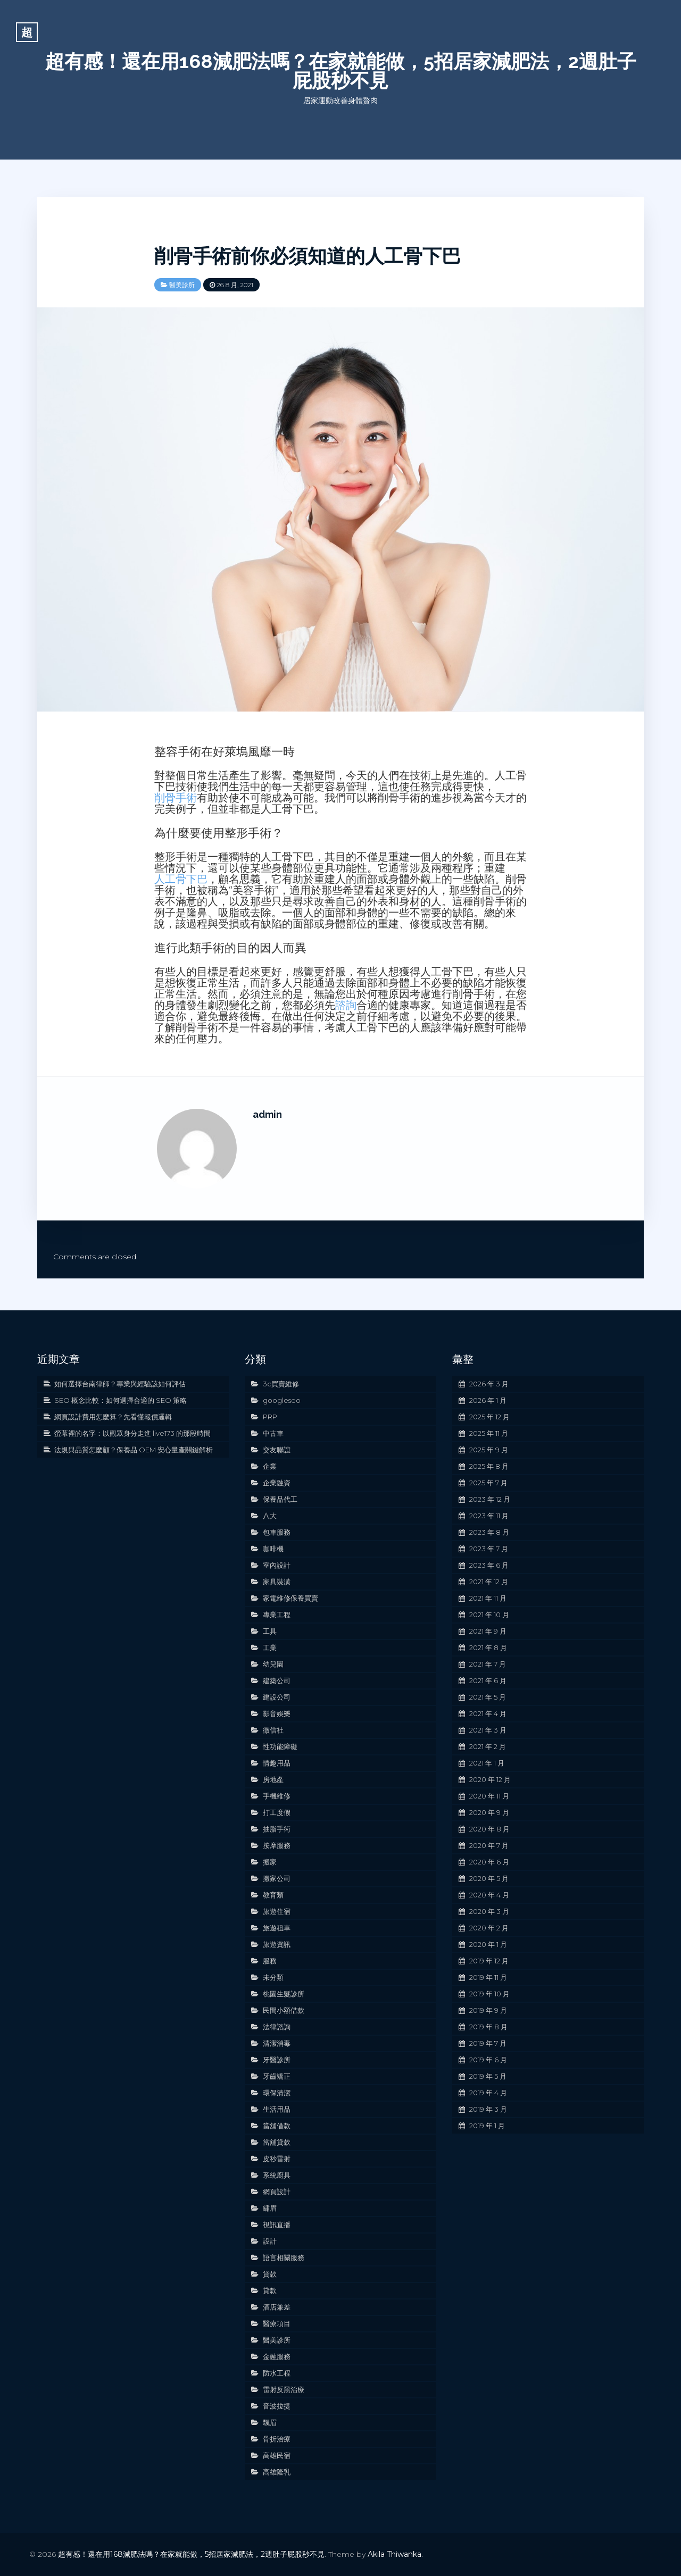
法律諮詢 (276, 2026)
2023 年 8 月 (489, 1532)
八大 (270, 1515)
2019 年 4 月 (488, 2092)
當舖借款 (276, 2125)
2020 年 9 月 (489, 1812)
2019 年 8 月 (488, 2026)
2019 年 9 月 (488, 2010)
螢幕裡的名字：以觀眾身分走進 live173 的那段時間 (132, 1433)
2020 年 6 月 (489, 1862)
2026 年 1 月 (487, 1400)
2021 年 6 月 (487, 1680)
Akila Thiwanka (394, 2554)
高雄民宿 (276, 2455)
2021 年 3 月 (487, 1730)
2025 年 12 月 (489, 1416)
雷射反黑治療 (283, 2389)
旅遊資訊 (276, 1944)
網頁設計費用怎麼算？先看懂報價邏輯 (113, 1416)
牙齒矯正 (276, 2076)
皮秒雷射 (276, 2158)
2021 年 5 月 (487, 1697)
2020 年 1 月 (488, 1944)
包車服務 (276, 1532)
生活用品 (276, 2109)
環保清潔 (276, 2092)
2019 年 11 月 (488, 1977)
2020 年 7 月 (489, 1845)
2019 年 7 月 (487, 2043)
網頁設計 (276, 2191)
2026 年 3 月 (489, 1383)
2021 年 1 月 (486, 1763)
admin (267, 1114)
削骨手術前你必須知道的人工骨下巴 (307, 256)
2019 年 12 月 (489, 1960)
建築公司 (276, 1680)
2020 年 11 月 (489, 1796)
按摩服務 (276, 1845)
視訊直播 (276, 2224)
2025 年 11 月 (488, 1433)
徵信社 (273, 1730)
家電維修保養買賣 (290, 1598)
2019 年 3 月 (488, 2109)
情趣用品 (276, 1763)
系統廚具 (276, 2175)
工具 (270, 1631)
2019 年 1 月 (487, 2125)
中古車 (273, 1433)
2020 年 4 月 (489, 1895)
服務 (270, 1960)
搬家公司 (276, 1878)
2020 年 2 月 (489, 1927)
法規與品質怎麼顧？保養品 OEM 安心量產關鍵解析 (133, 1449)
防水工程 (276, 2373)
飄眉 (270, 2422)
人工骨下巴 (180, 879)
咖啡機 (273, 1548)
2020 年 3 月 (489, 1911)
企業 (270, 1466)
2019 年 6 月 (488, 2059)
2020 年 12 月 (490, 1779)
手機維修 (276, 1796)
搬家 (270, 1862)
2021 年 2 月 (487, 1746)
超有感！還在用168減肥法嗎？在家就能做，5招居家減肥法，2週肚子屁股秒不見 (340, 70)
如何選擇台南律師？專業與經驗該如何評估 (120, 1383)
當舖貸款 (276, 2142)
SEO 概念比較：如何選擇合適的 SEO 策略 (120, 1400)
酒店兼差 (276, 2307)
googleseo (282, 1400)
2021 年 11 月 (487, 1598)
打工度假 (276, 1812)
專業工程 (276, 1614)
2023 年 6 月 (489, 1565)
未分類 (273, 1977)
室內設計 (276, 1565)
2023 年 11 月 (489, 1515)
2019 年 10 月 (489, 1993)
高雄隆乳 (276, 2472)
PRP (270, 1416)
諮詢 (345, 1005)
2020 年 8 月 (489, 1829)
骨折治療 (276, 2439)
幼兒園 (273, 1664)
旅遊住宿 (276, 1911)
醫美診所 (182, 285)
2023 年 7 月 (488, 1548)
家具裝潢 (276, 1581)
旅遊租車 (276, 1927)
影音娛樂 (276, 1713)
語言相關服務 (283, 2257)
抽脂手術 (276, 1829)
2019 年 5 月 (487, 2076)
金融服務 (276, 2356)
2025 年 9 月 (488, 1449)
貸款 (270, 2274)
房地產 (273, 1779)
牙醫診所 (276, 2059)
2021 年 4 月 (487, 1713)
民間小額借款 (283, 2010)
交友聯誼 (276, 1449)
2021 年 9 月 (487, 1631)
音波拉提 (276, 2406)
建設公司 (276, 1697)
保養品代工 (280, 1499)
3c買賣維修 (281, 1383)
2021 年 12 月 (488, 1581)
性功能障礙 (280, 1746)
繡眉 (270, 2208)
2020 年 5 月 (489, 1878)
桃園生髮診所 (283, 1993)
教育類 (273, 1895)
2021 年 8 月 (488, 1647)
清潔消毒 (276, 2043)
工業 (270, 1647)
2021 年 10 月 (489, 1614)
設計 (270, 2241)
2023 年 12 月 (489, 1499)
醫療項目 (276, 2323)
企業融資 (276, 1482)
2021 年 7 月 (487, 1664)
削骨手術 (175, 798)
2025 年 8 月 (489, 1466)
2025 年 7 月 (488, 1482)
